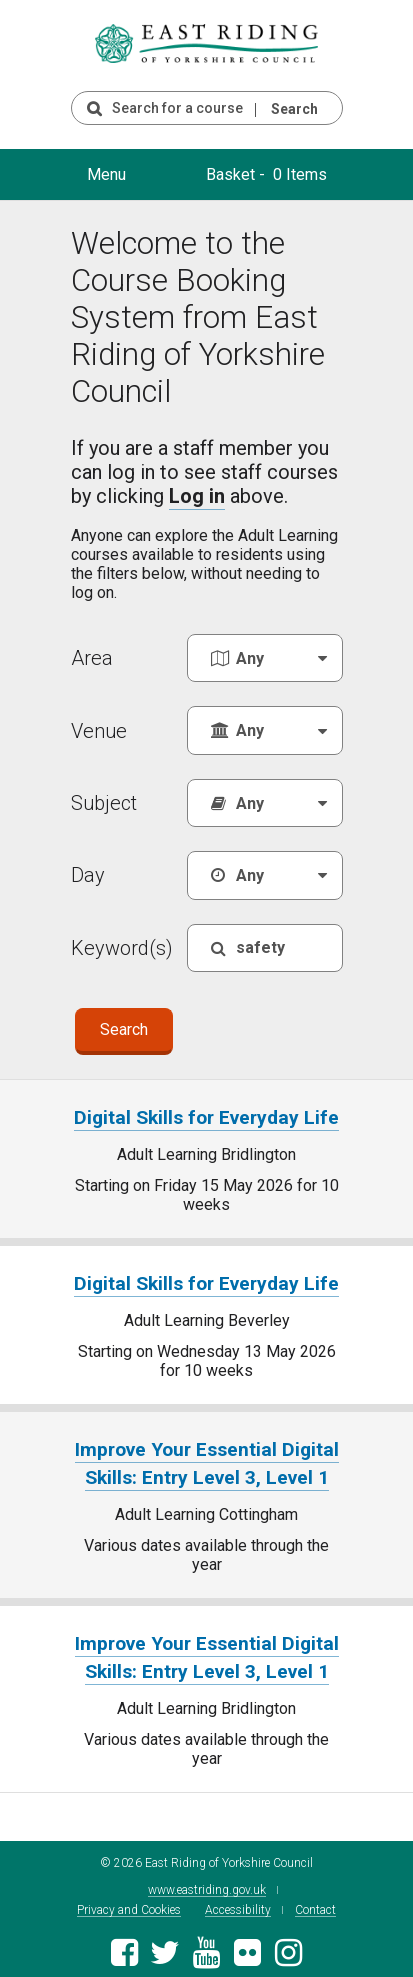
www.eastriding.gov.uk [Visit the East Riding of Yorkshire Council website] (207, 1882)
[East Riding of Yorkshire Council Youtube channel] (206, 1950)
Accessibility (238, 1902)
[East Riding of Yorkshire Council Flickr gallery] (247, 1950)
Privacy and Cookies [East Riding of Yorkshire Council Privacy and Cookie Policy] (129, 1902)
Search (294, 109)
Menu (106, 174)
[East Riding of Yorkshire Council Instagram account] (288, 1950)
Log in (197, 496)
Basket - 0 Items (266, 174)
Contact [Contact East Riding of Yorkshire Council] (315, 1902)
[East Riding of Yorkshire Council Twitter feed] (165, 1950)
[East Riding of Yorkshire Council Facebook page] (124, 1950)
